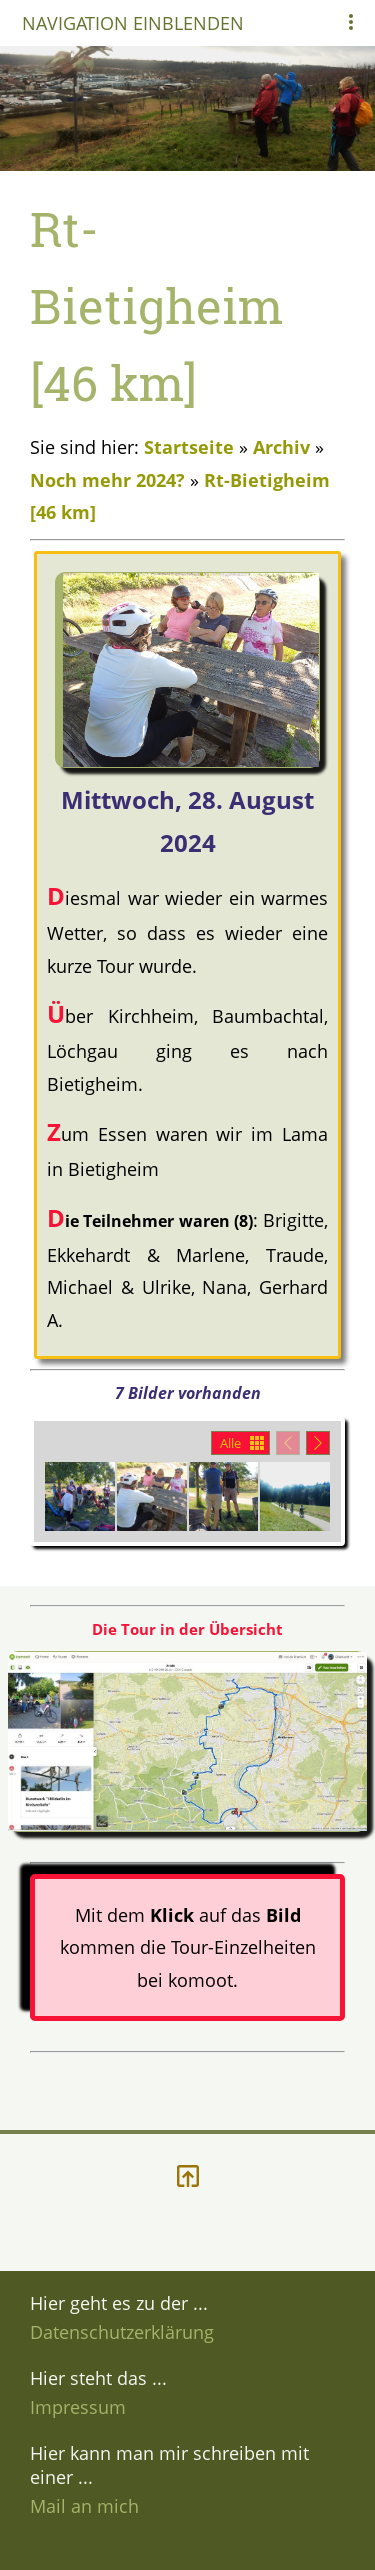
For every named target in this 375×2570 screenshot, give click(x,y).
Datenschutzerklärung (122, 2332)
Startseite (189, 447)
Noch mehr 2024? (107, 480)
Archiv (281, 447)
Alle (230, 1443)
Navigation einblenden (133, 23)
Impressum (78, 2407)
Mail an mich (84, 2506)
